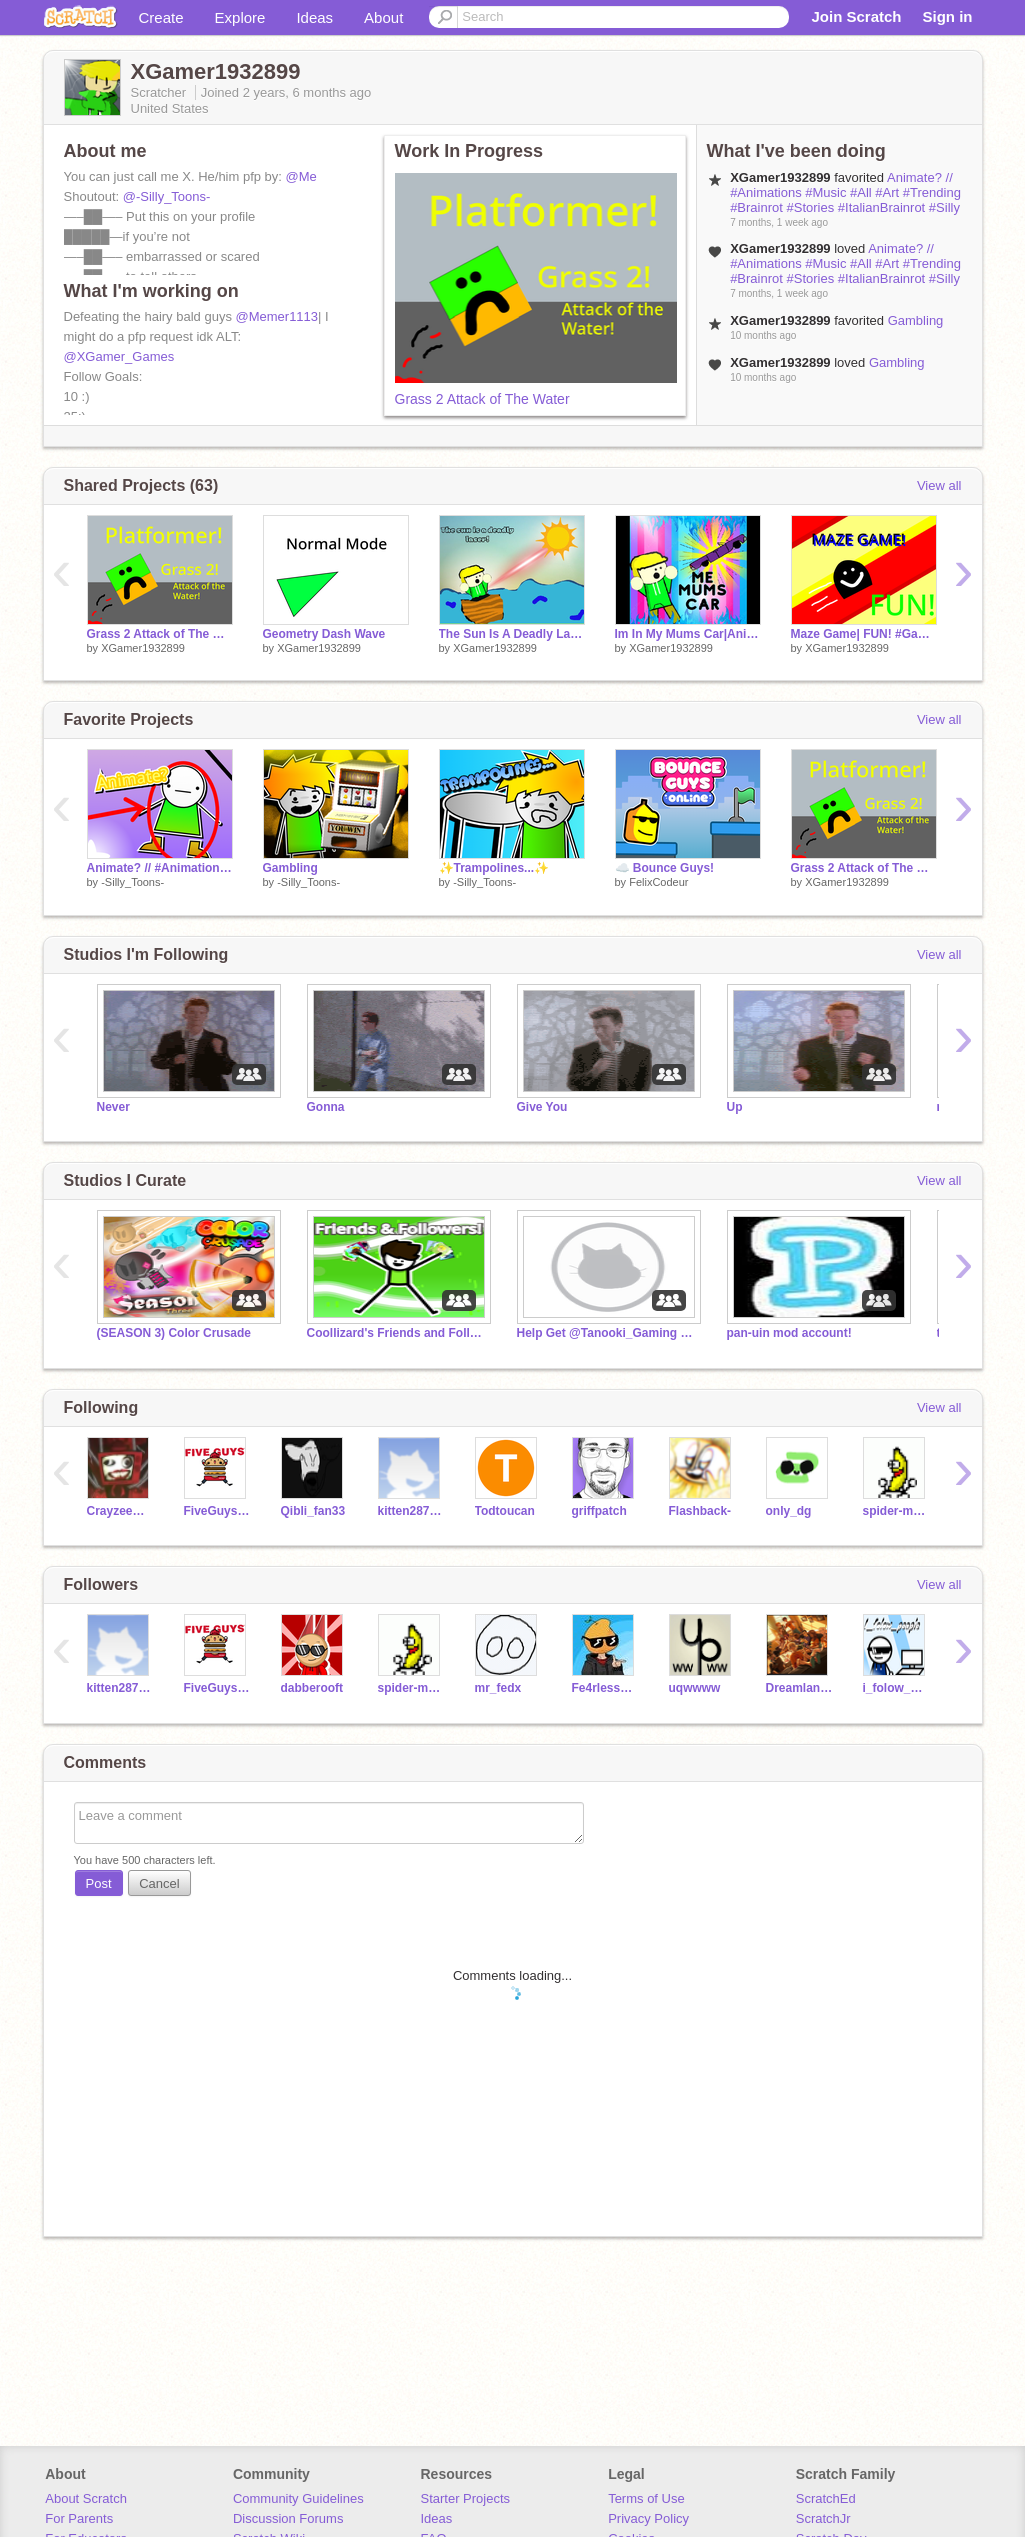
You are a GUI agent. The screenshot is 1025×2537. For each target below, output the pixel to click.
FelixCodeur (658, 882)
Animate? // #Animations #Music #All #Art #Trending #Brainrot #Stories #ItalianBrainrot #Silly (845, 192)
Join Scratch (856, 16)
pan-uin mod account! (789, 1333)
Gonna (326, 1107)
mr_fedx (498, 1688)
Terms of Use (646, 2498)
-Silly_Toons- (132, 882)
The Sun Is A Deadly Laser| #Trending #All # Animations (512, 634)
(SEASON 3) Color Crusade (174, 1333)
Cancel (159, 1883)
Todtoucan (505, 1511)
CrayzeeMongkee (120, 1511)
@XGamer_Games (119, 356)
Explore (240, 17)
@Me (301, 176)
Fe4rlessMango (605, 1688)
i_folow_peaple (896, 1688)
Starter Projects (466, 2498)
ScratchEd (826, 2498)
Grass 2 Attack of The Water (482, 399)
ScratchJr (823, 2518)
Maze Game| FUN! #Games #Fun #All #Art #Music (864, 634)
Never (113, 1107)
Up (735, 1107)
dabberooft (312, 1688)
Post (99, 1883)
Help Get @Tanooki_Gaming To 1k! (607, 1333)
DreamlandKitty (799, 1688)
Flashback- (700, 1511)
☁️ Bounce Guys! (665, 868)
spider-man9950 (896, 1511)
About (383, 17)
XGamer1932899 (143, 648)
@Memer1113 (277, 316)
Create (161, 17)
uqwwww (695, 1688)
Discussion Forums (288, 2518)
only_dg (789, 1511)
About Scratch (86, 2498)
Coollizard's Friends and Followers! (397, 1333)
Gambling (916, 320)
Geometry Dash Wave (324, 634)
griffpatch (599, 1511)
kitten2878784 (411, 1511)
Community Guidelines (298, 2498)
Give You (542, 1107)
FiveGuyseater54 (217, 1511)
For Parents (79, 2518)
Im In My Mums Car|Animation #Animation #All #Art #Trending (688, 634)
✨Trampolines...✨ (494, 868)
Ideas (314, 17)
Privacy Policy (648, 2518)
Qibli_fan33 (313, 1511)
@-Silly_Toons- (167, 196)
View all (939, 485)
